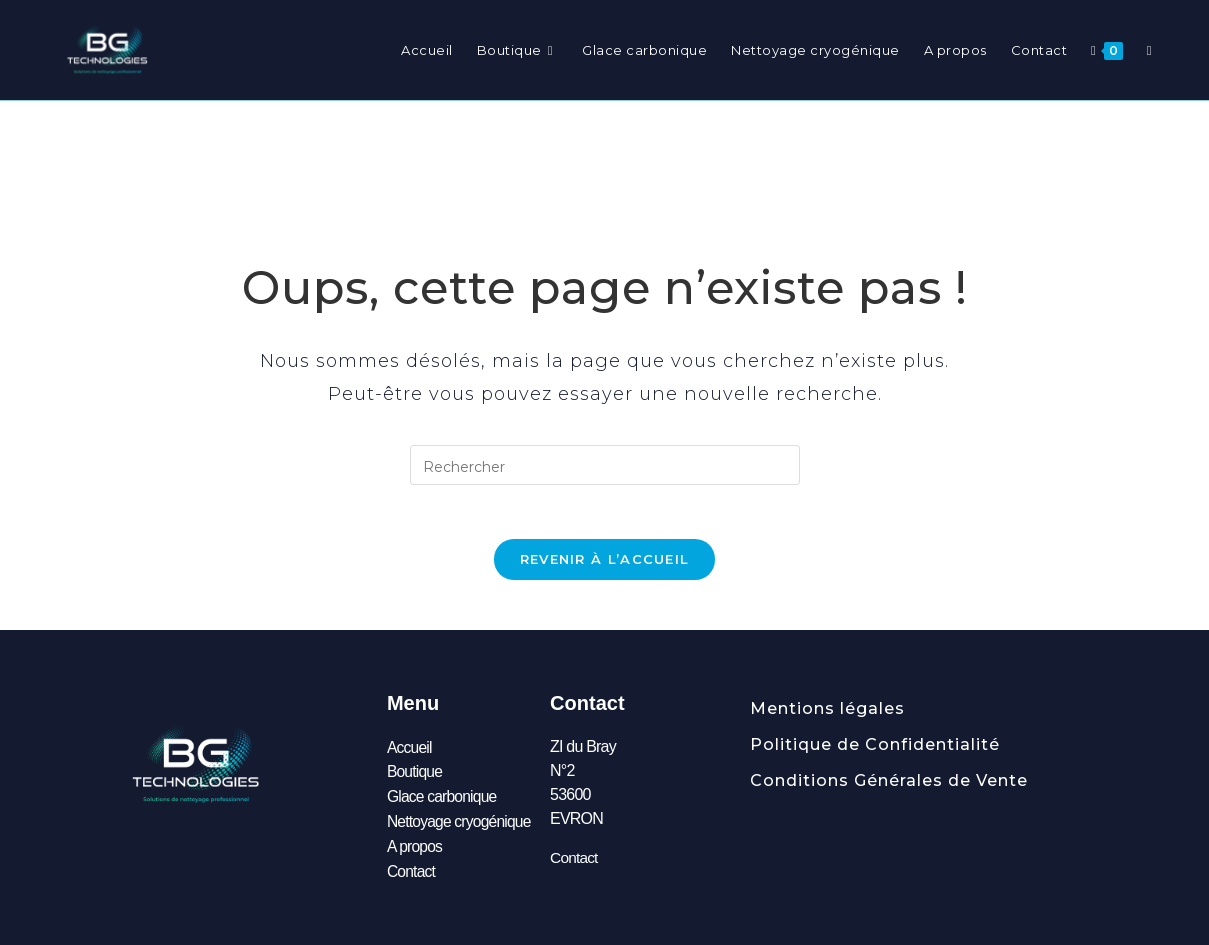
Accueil (410, 752)
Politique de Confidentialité (875, 750)
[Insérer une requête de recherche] (605, 465)
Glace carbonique (443, 800)
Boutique (415, 776)
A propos (415, 848)
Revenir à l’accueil (605, 565)
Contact (412, 872)
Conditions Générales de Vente (889, 786)
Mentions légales (827, 714)
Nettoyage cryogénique (461, 824)
